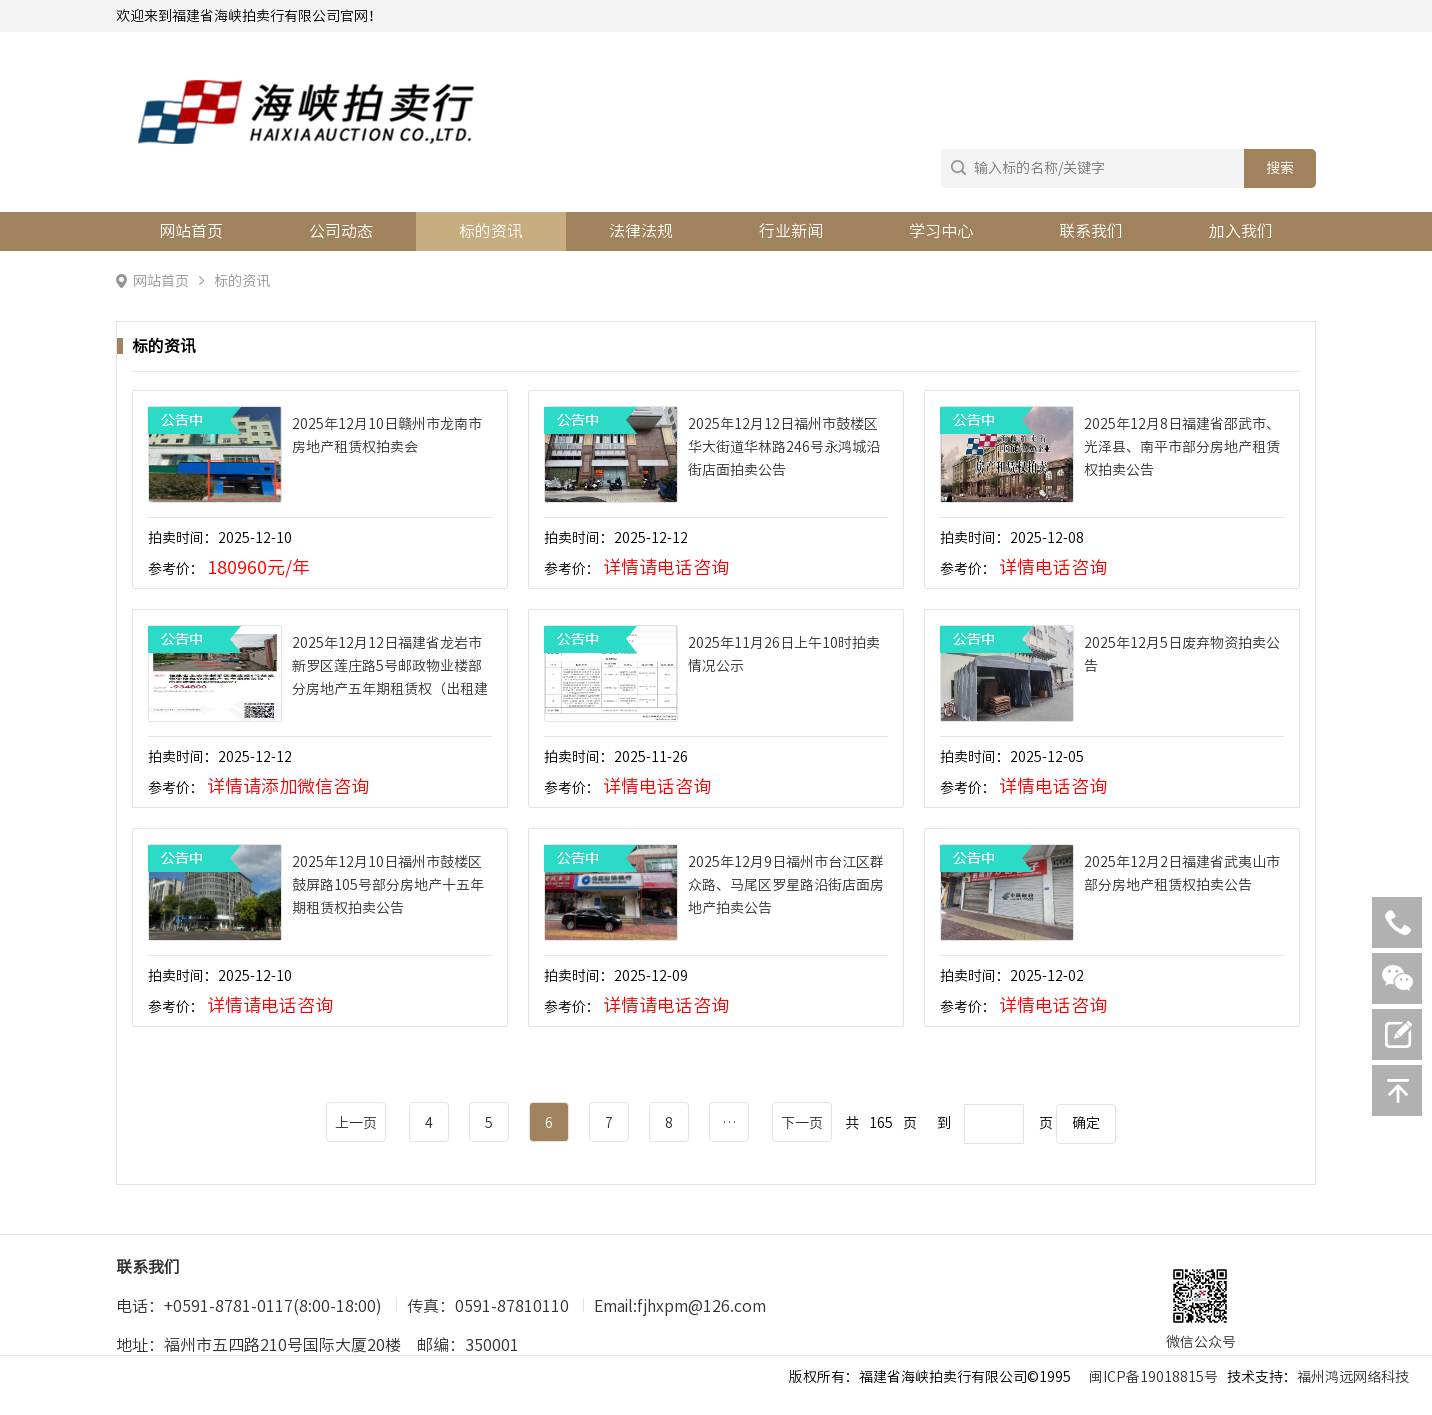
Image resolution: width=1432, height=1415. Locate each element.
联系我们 (1091, 231)
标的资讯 (491, 231)
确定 (1086, 1123)
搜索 (1280, 168)
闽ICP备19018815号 (1153, 1377)
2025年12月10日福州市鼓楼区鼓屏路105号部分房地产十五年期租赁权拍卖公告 (388, 885)
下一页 (802, 1123)
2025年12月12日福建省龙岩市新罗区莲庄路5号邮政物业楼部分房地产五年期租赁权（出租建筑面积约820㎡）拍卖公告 (390, 669)
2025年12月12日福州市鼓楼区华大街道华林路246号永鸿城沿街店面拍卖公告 (784, 447)
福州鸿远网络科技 (1353, 1377)
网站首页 (191, 231)
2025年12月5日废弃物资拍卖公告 (1182, 654)
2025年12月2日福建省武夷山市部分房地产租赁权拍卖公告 (1182, 873)
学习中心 (941, 231)
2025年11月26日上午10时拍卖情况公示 (784, 654)
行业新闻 (791, 231)
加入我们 (1241, 231)
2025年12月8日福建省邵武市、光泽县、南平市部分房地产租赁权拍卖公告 (1182, 447)
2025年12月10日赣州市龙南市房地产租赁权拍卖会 (387, 435)
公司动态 (341, 231)
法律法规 (641, 231)
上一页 (356, 1123)
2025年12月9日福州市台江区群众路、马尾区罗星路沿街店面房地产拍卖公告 (786, 885)
